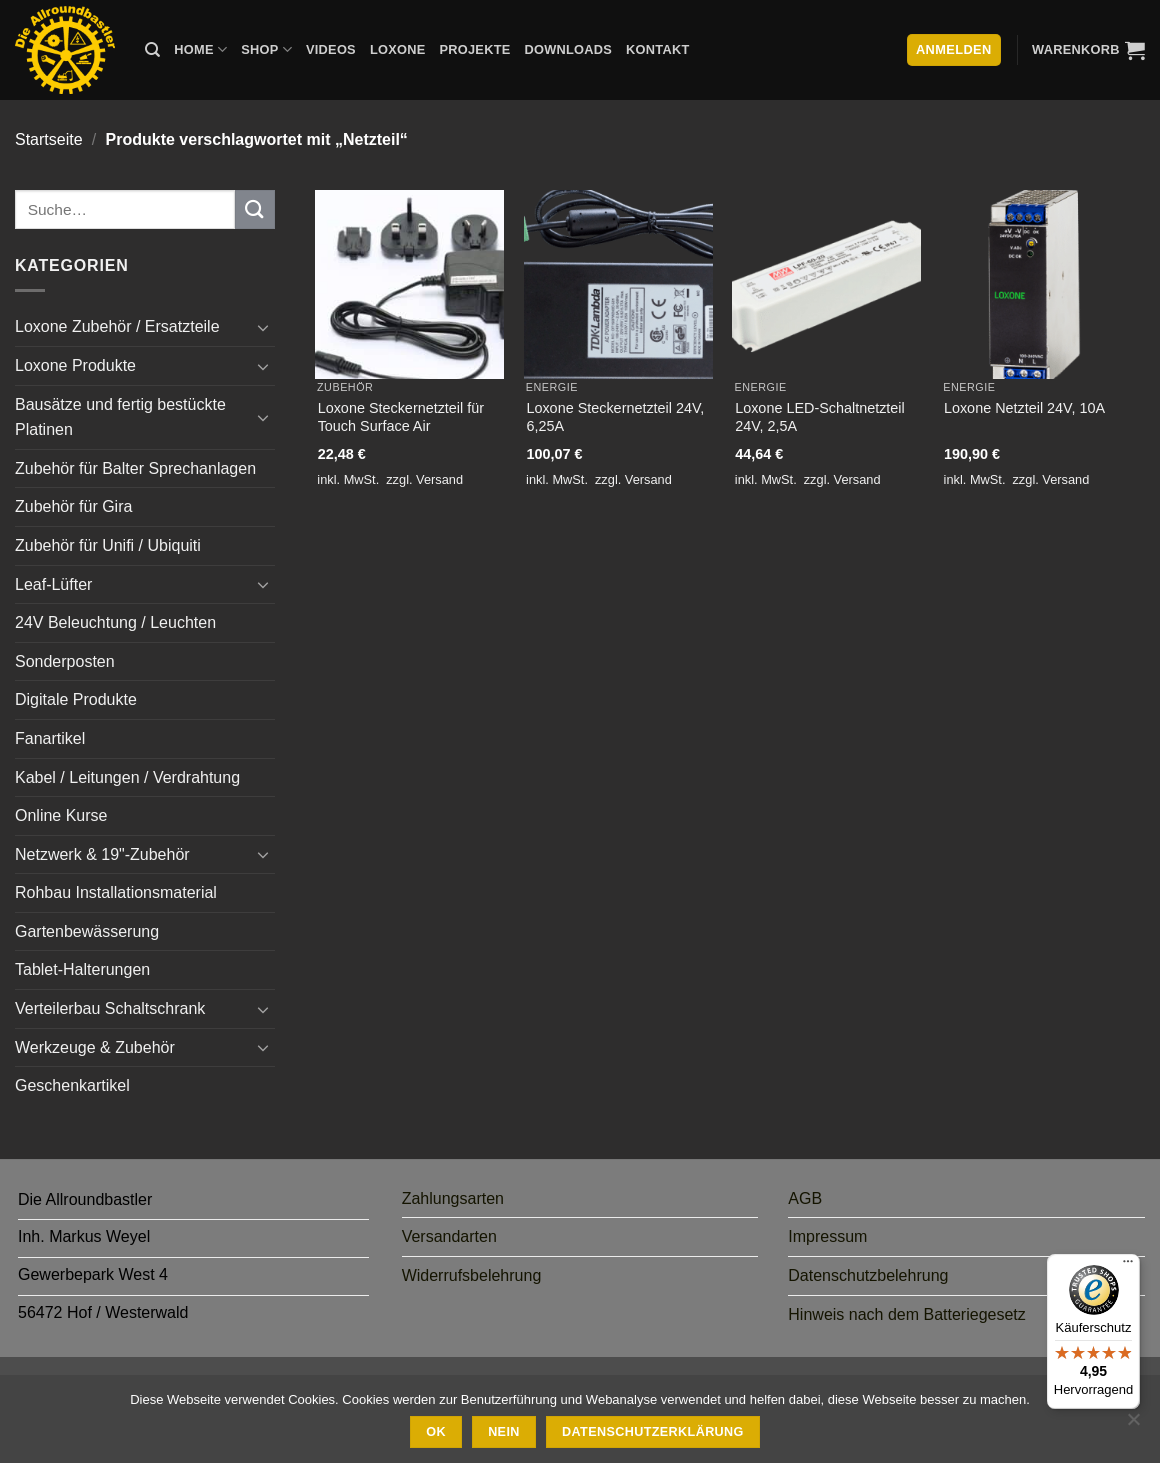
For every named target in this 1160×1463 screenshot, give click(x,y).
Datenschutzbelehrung (868, 1275)
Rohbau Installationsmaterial (116, 892)
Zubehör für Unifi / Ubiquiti (108, 545)
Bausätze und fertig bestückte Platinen (120, 417)
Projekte (474, 49)
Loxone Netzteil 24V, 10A (1024, 408)
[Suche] (152, 50)
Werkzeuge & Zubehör (95, 1047)
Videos (331, 49)
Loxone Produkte (75, 365)
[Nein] (1133, 1425)
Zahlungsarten (453, 1198)
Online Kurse (61, 815)
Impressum (827, 1236)
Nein (504, 1432)
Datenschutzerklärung (653, 1432)
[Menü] (1128, 1266)
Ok (436, 1432)
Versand (439, 479)
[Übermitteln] (255, 209)
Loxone (398, 49)
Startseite (49, 139)
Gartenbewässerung (87, 931)
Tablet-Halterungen (82, 969)
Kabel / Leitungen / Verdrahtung (127, 777)
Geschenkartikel (72, 1085)
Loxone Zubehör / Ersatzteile (117, 326)
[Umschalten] (263, 327)
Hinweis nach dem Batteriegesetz (906, 1314)
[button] (1088, 50)
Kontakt (657, 49)
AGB (805, 1198)
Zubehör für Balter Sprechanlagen (135, 468)
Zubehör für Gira (73, 506)
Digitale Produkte (76, 699)
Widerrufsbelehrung (472, 1275)
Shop (266, 49)
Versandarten (449, 1236)
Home (200, 49)
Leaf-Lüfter (53, 584)
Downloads (569, 49)
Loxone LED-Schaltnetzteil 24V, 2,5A (820, 417)
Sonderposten (65, 661)
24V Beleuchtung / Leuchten (115, 622)
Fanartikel (50, 738)
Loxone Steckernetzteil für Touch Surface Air (401, 417)
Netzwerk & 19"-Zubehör (102, 854)
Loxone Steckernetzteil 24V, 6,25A (615, 417)
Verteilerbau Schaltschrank (110, 1008)
